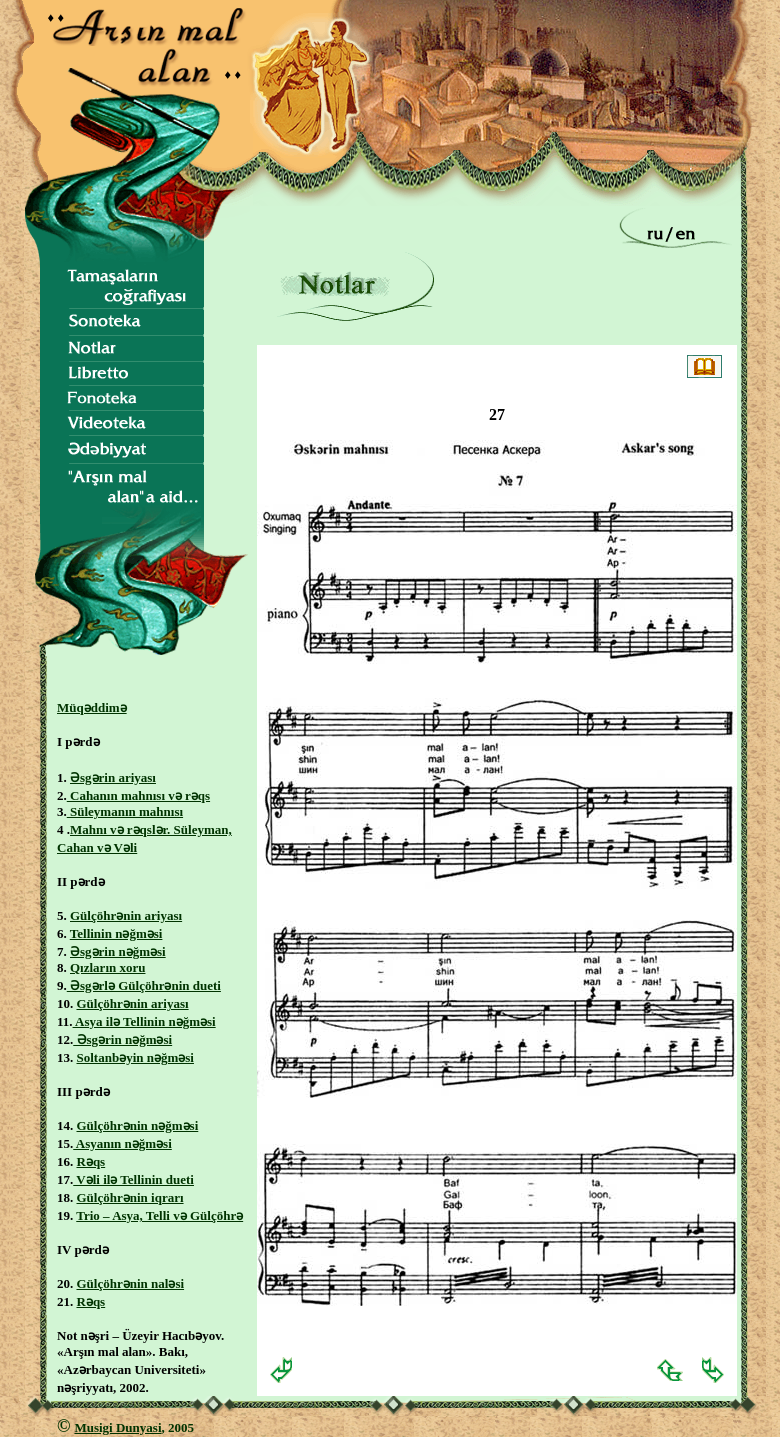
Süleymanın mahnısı (125, 811)
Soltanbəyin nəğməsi (135, 1057)
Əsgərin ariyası (113, 777)
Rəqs (91, 1161)
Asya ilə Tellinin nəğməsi (144, 1021)
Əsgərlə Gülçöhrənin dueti (144, 985)
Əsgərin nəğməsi (118, 951)
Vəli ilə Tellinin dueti (133, 1179)
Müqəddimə (92, 707)
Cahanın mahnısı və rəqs (138, 795)
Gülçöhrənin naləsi (131, 1283)
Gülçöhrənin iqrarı (130, 1197)
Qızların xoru (107, 967)
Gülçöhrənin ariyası (126, 915)
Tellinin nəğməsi (116, 933)
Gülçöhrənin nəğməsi (138, 1125)
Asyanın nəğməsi (122, 1143)
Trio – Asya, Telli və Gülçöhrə (159, 1215)
